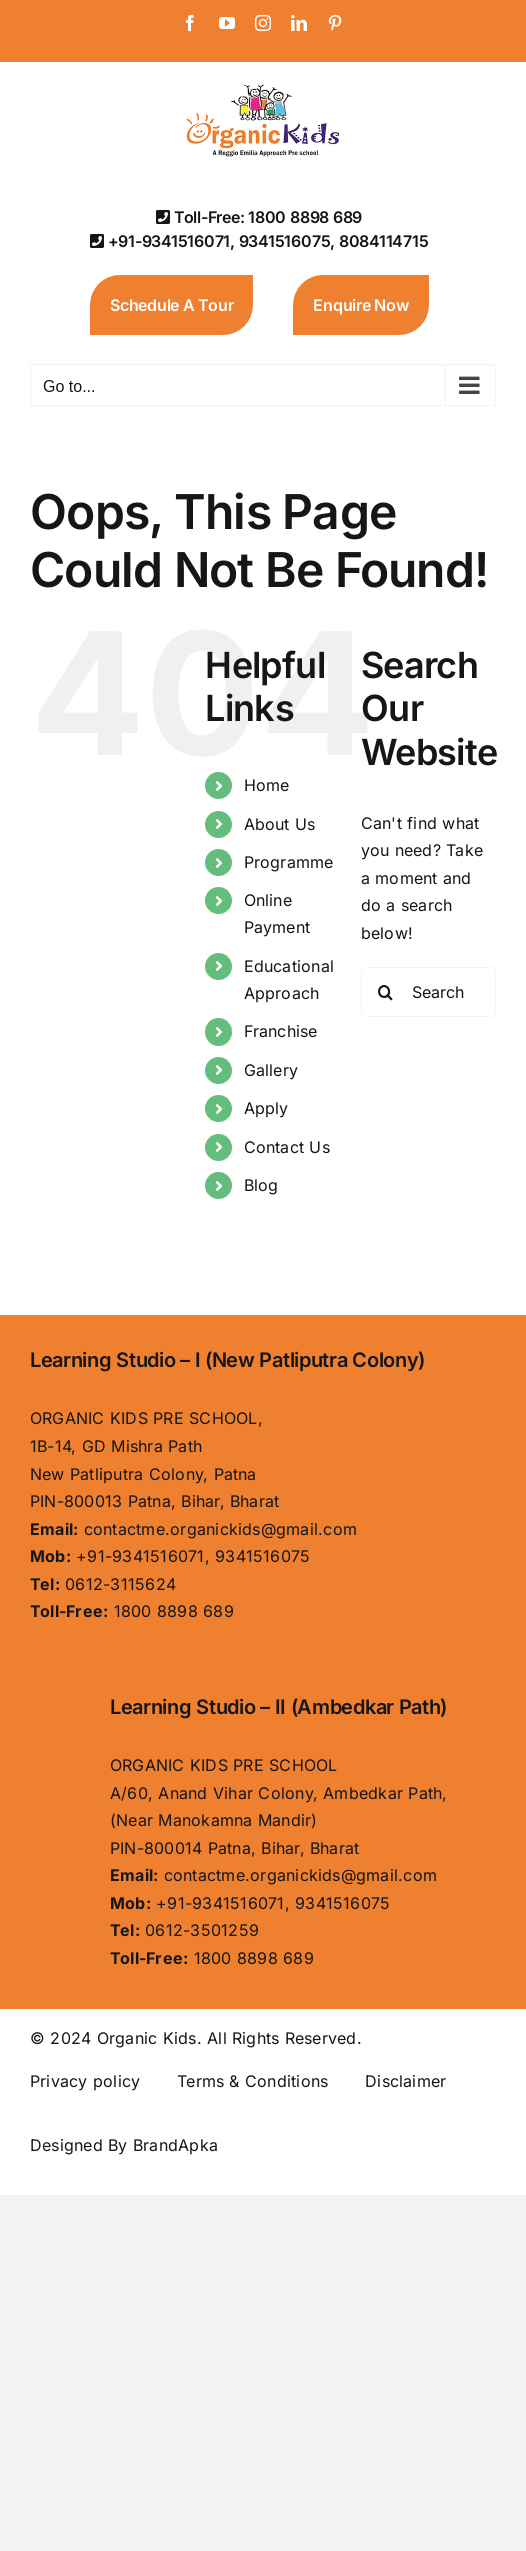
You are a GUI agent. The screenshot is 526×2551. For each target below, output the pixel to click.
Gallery (271, 1070)
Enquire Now (360, 305)
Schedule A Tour (171, 305)
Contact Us (287, 1147)
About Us (280, 824)
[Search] (386, 992)
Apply (266, 1108)
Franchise (281, 1031)
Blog (261, 1185)
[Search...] (428, 992)
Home (267, 785)
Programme (289, 862)
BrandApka (175, 2145)
